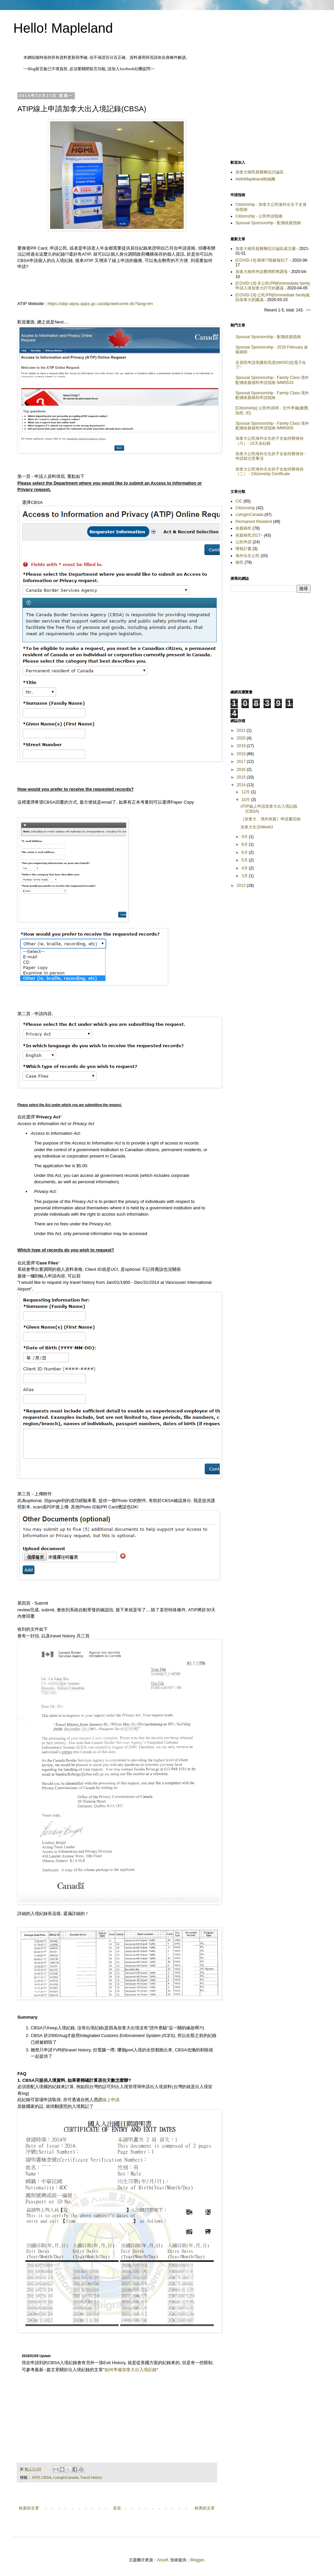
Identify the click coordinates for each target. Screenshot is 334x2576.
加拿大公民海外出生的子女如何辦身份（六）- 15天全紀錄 (269, 440)
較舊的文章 (205, 2508)
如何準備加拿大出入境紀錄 (131, 2369)
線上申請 (111, 2099)
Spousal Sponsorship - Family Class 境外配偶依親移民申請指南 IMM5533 (272, 380)
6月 (245, 852)
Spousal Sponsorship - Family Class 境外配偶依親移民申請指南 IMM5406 (272, 425)
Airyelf (162, 2560)
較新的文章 (29, 2508)
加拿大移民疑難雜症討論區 (259, 172)
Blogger (197, 2560)
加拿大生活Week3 (256, 827)
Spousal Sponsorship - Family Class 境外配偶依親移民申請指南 (272, 395)
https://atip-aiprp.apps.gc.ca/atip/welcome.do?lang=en (100, 303)
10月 (246, 799)
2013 (242, 885)
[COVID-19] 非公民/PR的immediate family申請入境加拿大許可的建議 (272, 285)
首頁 (117, 2508)
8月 (245, 844)
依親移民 (243, 528)
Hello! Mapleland (63, 28)
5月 (245, 860)
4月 (245, 868)
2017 (242, 761)
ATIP (35, 2477)
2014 (242, 785)
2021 (242, 730)
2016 (242, 769)
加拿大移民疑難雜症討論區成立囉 (265, 248)
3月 (245, 875)
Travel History (91, 2477)
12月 (246, 792)
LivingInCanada (65, 2477)
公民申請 (243, 542)
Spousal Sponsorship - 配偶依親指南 (268, 223)
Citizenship (245, 508)
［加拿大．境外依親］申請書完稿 (270, 819)
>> (308, 310)
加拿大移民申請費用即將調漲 (261, 271)
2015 (242, 777)
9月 (245, 836)
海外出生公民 (247, 555)
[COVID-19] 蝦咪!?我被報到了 (262, 260)
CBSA (46, 2477)
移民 (239, 562)
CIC (238, 501)
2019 (242, 745)
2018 (242, 754)
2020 (242, 738)
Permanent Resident (253, 521)
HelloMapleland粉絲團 (255, 179)
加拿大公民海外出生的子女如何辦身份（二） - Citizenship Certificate (269, 471)
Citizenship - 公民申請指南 (259, 216)
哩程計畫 (243, 548)
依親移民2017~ (249, 535)
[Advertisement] (270, 116)
